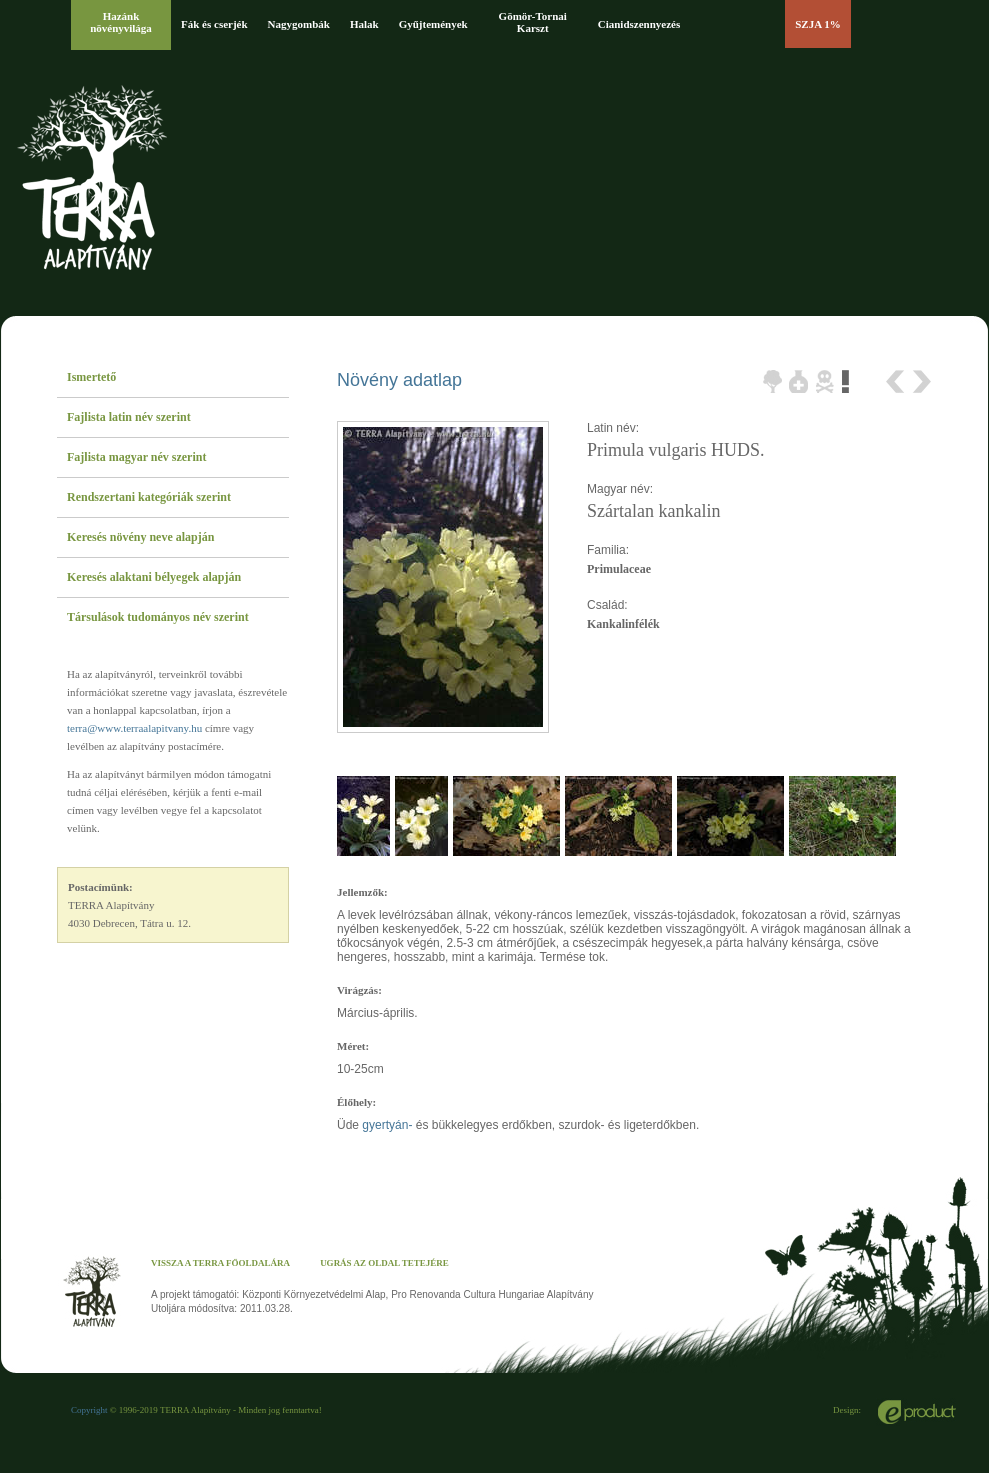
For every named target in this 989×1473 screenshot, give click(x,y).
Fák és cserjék (214, 24)
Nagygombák (299, 24)
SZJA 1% (818, 24)
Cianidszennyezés (639, 24)
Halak (364, 24)
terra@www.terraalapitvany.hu (134, 728)
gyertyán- (388, 1125)
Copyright (89, 1410)
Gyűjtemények (433, 24)
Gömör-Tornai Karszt (533, 22)
